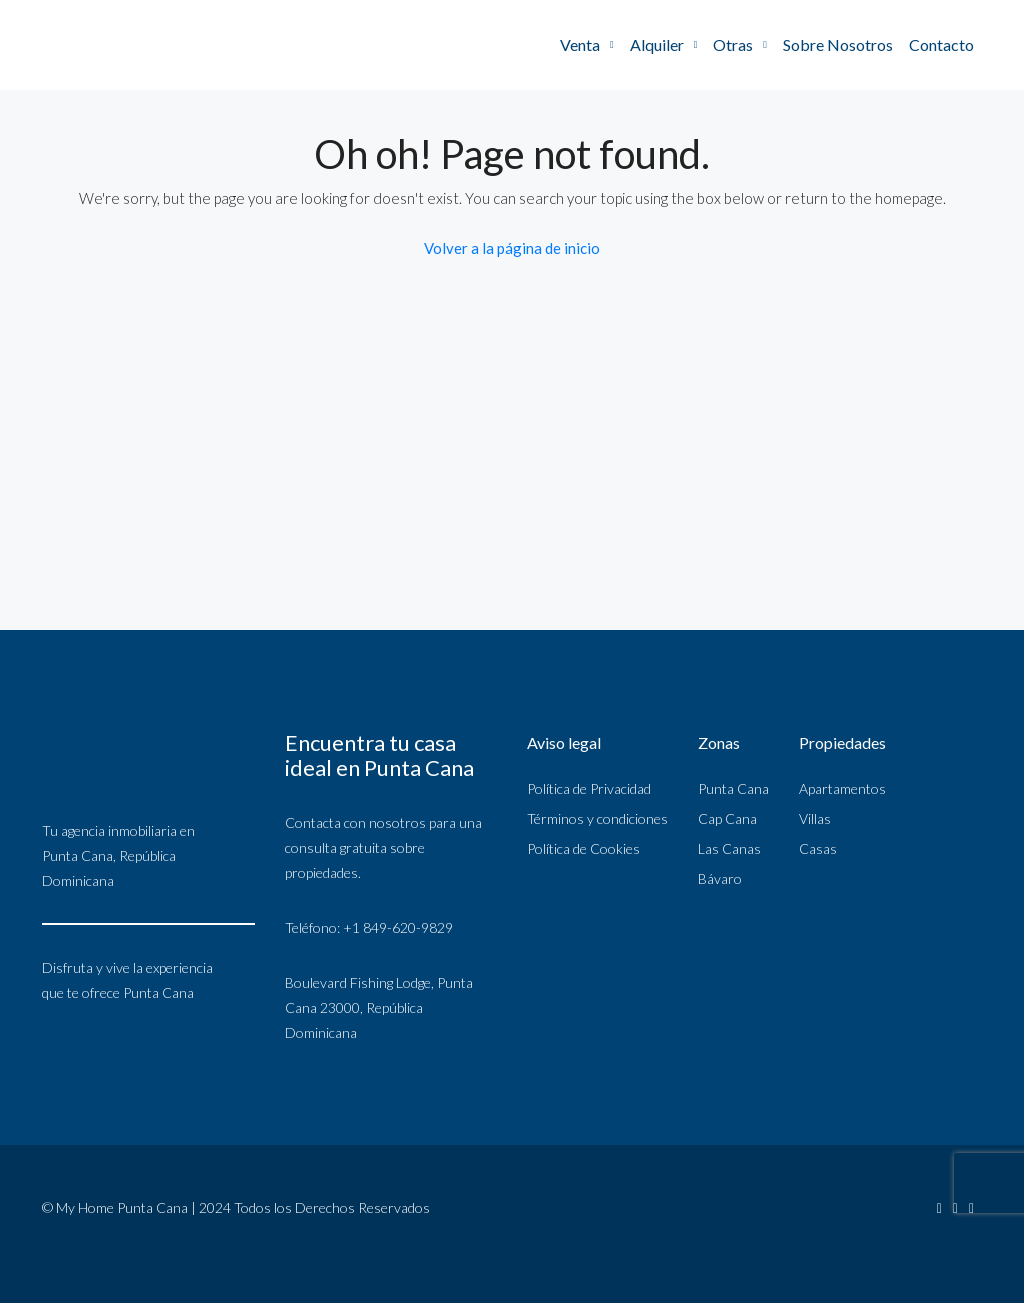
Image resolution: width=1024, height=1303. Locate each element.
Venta (580, 44)
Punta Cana (733, 788)
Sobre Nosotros (838, 44)
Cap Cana (727, 818)
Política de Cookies (583, 848)
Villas (815, 818)
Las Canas (729, 848)
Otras (733, 44)
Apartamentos (842, 788)
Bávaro (720, 878)
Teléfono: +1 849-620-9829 (369, 927)
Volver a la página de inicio (512, 248)
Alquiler (657, 44)
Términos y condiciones (597, 818)
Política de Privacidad (589, 788)
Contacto (941, 44)
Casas (818, 848)
